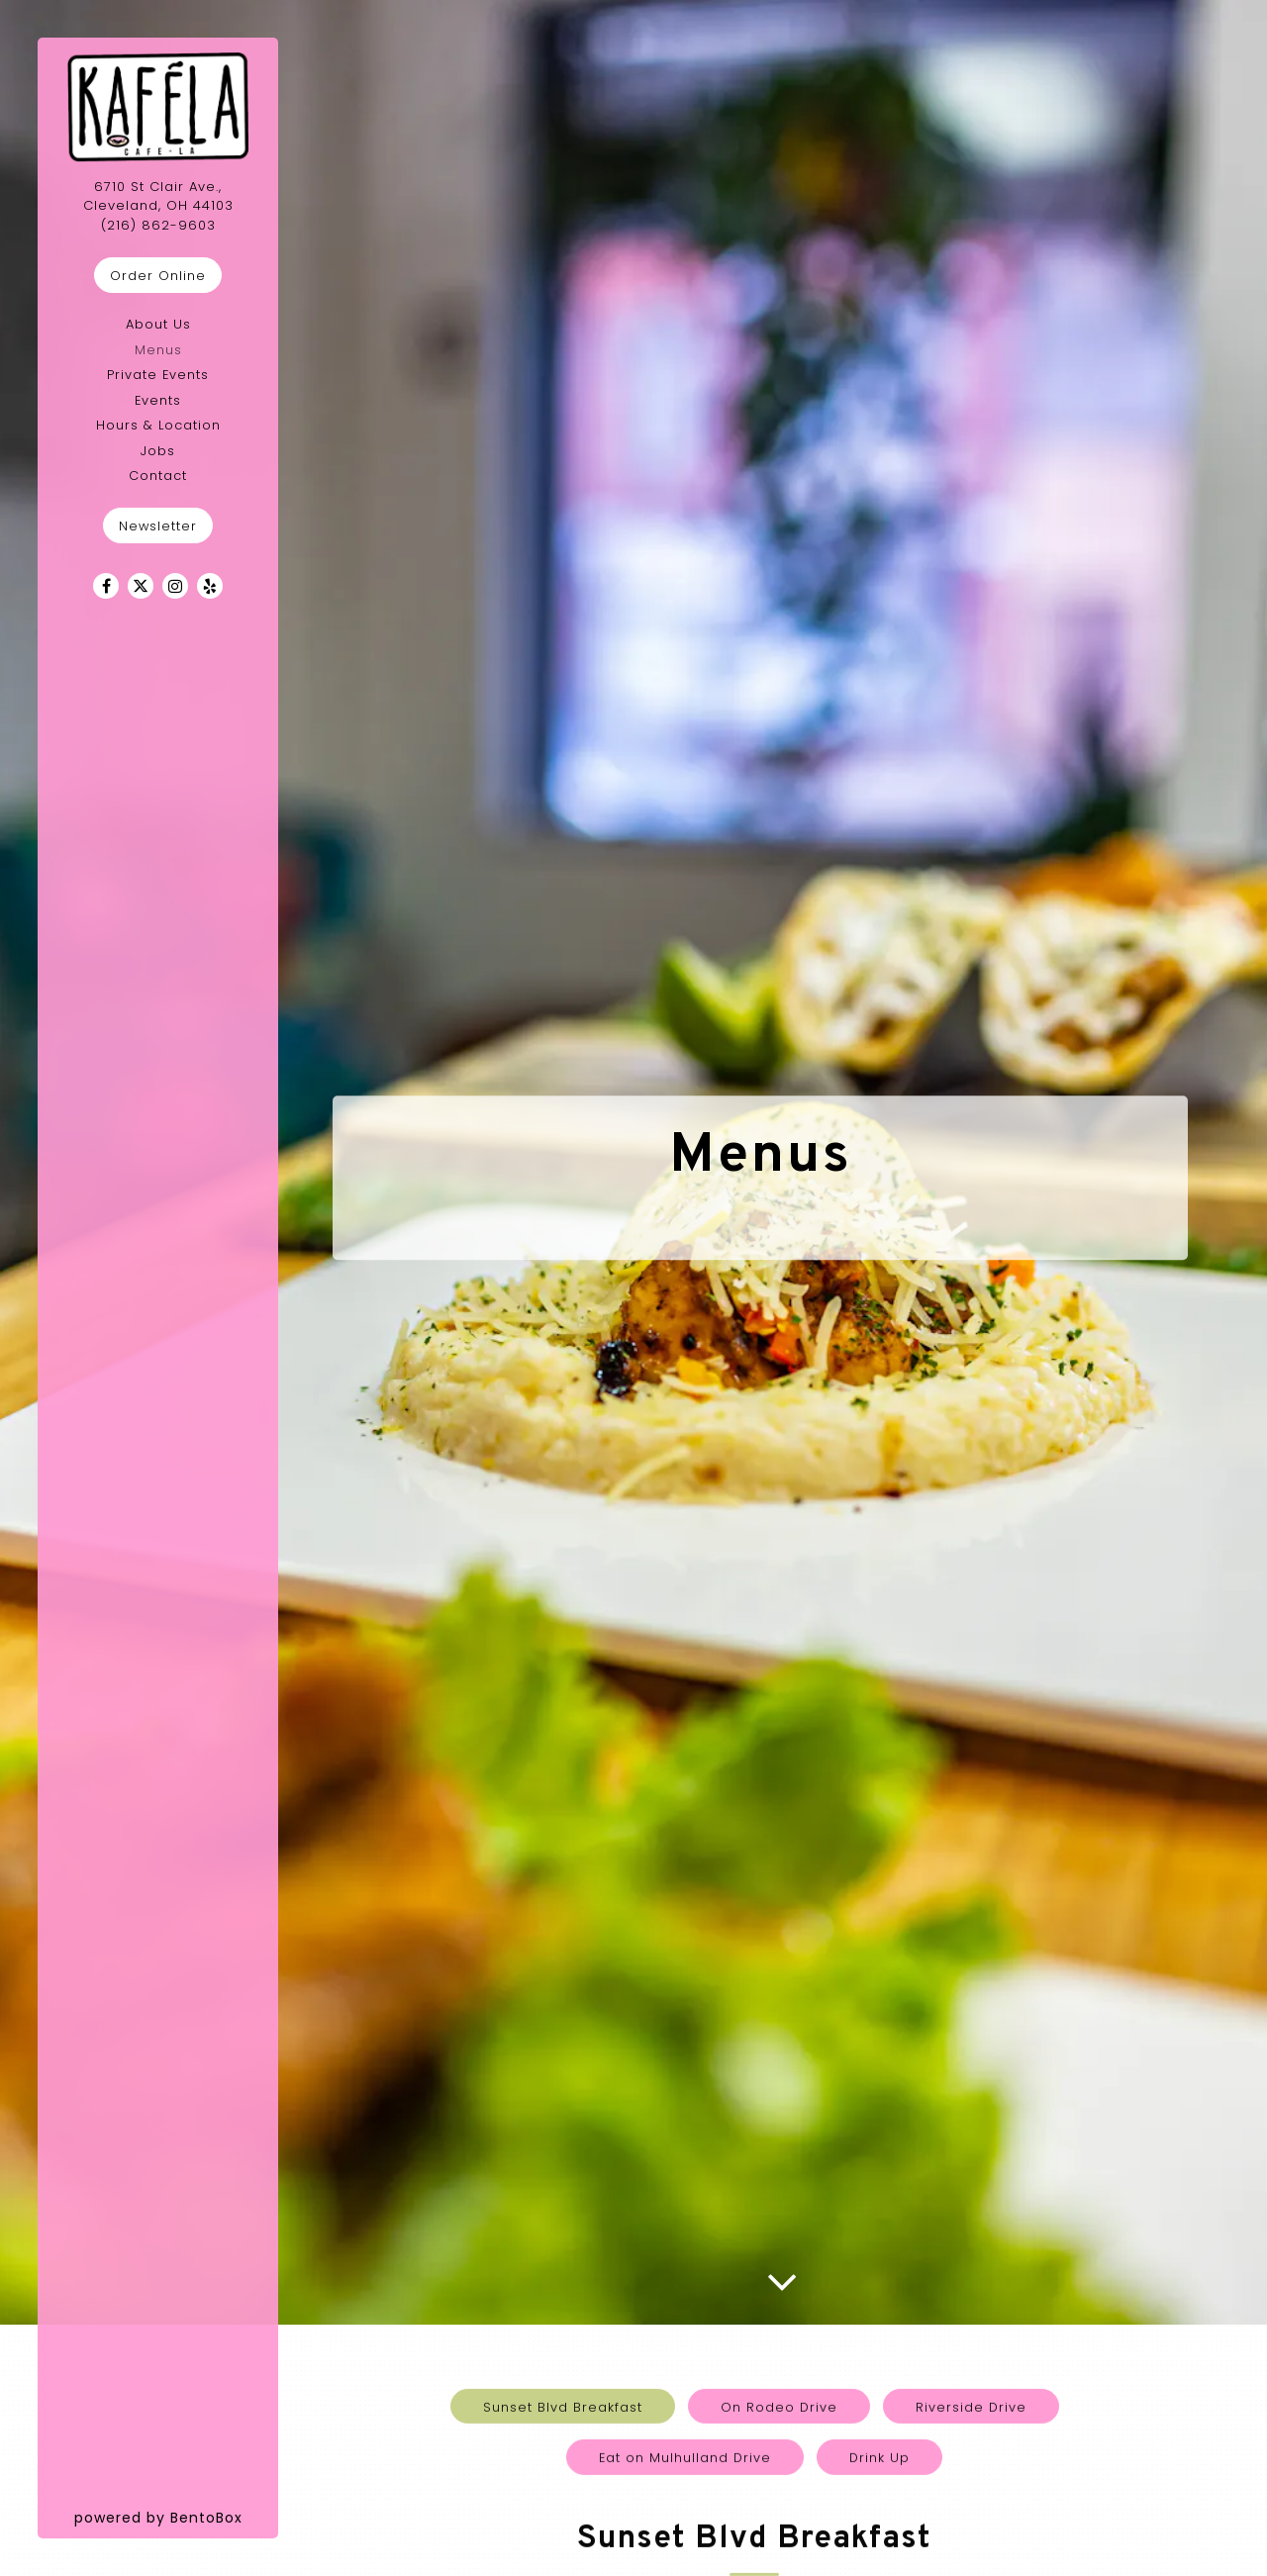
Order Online (158, 275)
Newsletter (158, 526)
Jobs (158, 450)
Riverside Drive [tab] (971, 2241)
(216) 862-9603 (158, 225)
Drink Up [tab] (879, 2292)
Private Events (158, 374)
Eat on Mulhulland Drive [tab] (685, 2292)
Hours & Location (158, 425)
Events (158, 400)
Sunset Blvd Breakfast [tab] (562, 2241)
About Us (158, 324)
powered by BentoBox (176, 2517)
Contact (158, 475)
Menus (158, 349)
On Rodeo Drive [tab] (779, 2241)
